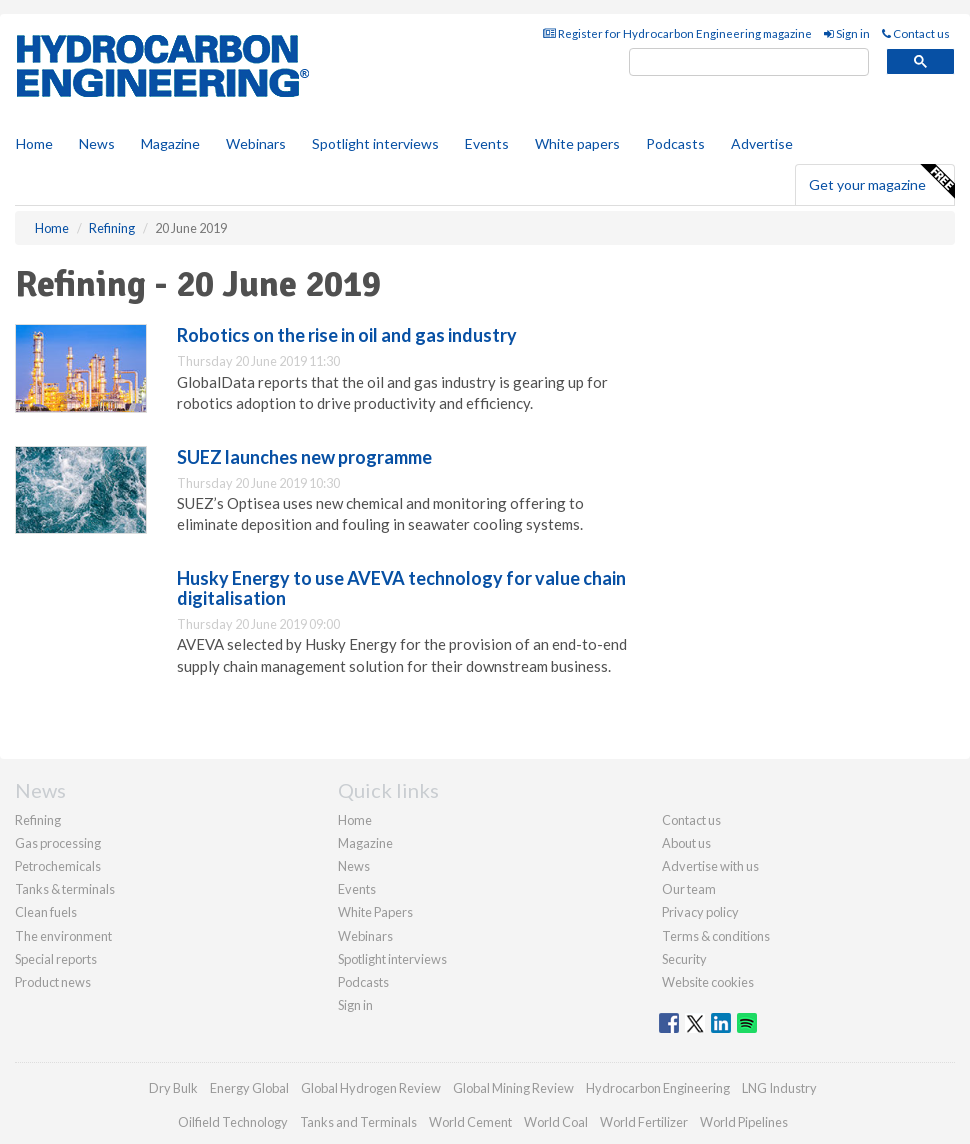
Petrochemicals (58, 866)
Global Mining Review (513, 1088)
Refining (38, 820)
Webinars (256, 143)
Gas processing (58, 843)
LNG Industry (779, 1088)
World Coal (556, 1122)
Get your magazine (881, 182)
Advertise (762, 143)
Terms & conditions (716, 936)
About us (686, 843)
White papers (577, 143)
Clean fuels (46, 912)
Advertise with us (710, 866)
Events (487, 143)
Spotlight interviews (375, 143)
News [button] (97, 143)
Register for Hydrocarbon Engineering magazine (677, 33)
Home (34, 143)
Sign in (847, 33)
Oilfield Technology (233, 1122)
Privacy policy (700, 912)
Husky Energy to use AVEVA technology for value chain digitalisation (401, 588)
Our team (689, 889)
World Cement (470, 1122)
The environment (63, 936)
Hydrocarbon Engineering (658, 1088)
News (354, 866)
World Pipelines (744, 1122)
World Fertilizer (644, 1122)
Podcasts (675, 143)
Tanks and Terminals (358, 1122)
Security (684, 959)
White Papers (375, 912)
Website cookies (708, 982)
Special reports (56, 959)
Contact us (916, 33)
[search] (749, 62)
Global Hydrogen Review (371, 1088)
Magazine (170, 143)
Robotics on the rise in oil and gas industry (347, 335)
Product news (53, 982)
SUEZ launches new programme (304, 457)
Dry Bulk (173, 1088)
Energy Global (249, 1088)
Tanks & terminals (65, 889)
